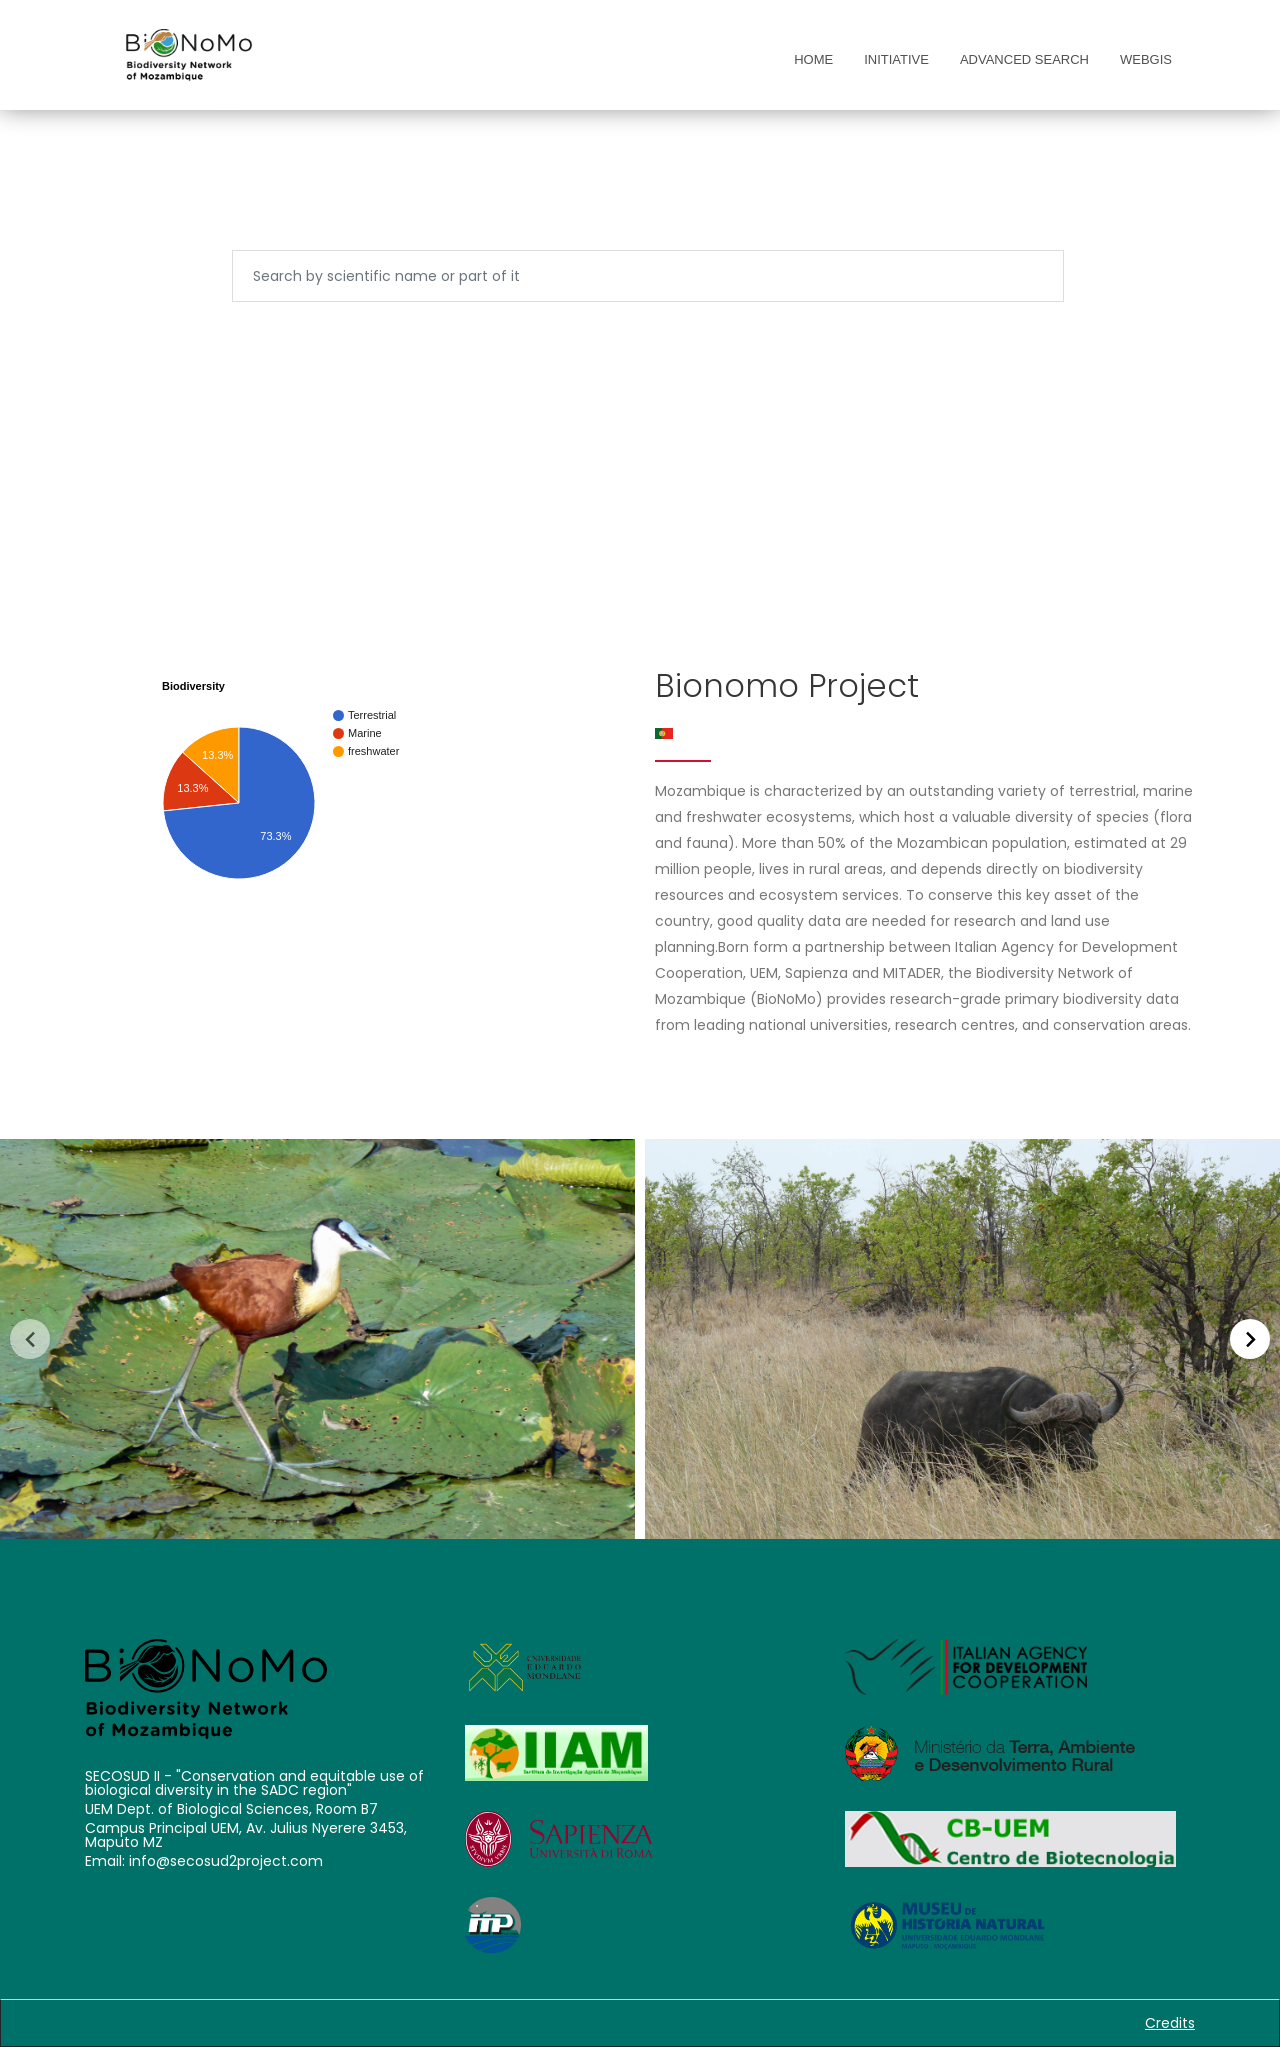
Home (813, 59)
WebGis (1146, 59)
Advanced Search (1024, 59)
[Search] (648, 276)
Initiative (896, 59)
